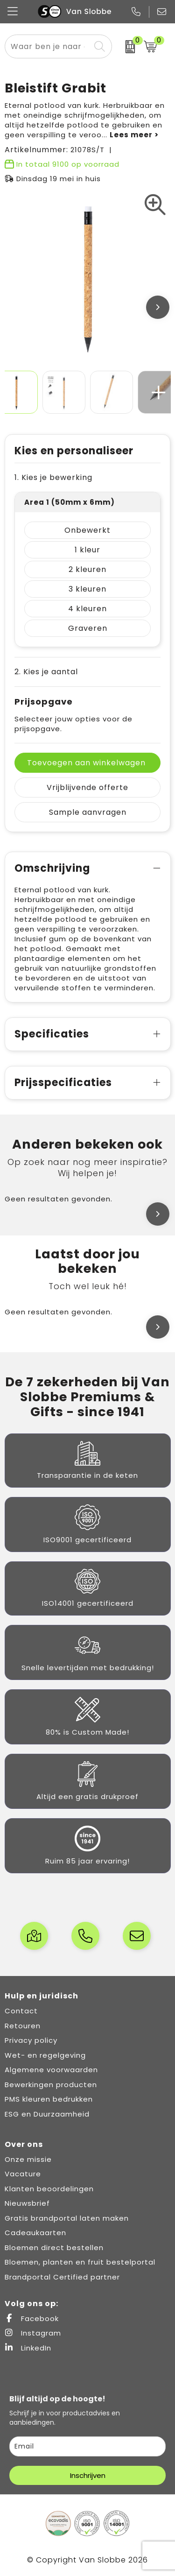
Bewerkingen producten (51, 2084)
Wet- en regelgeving (45, 2055)
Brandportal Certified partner (62, 2277)
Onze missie (28, 2159)
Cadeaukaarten (35, 2232)
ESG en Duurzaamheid (47, 2114)
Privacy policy (31, 2040)
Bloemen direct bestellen (54, 2247)
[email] (87, 2446)
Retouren (23, 2026)
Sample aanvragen (87, 812)
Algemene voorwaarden (51, 2070)
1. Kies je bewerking (53, 477)
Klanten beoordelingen (49, 2189)
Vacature (23, 2174)
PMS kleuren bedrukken (49, 2099)
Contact (21, 2011)
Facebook (32, 2318)
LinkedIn (28, 2348)
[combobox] (48, 46)
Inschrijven (87, 2475)
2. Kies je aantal (46, 672)
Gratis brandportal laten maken (67, 2218)
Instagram (33, 2333)
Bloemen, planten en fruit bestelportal (80, 2262)
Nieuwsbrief (27, 2203)
